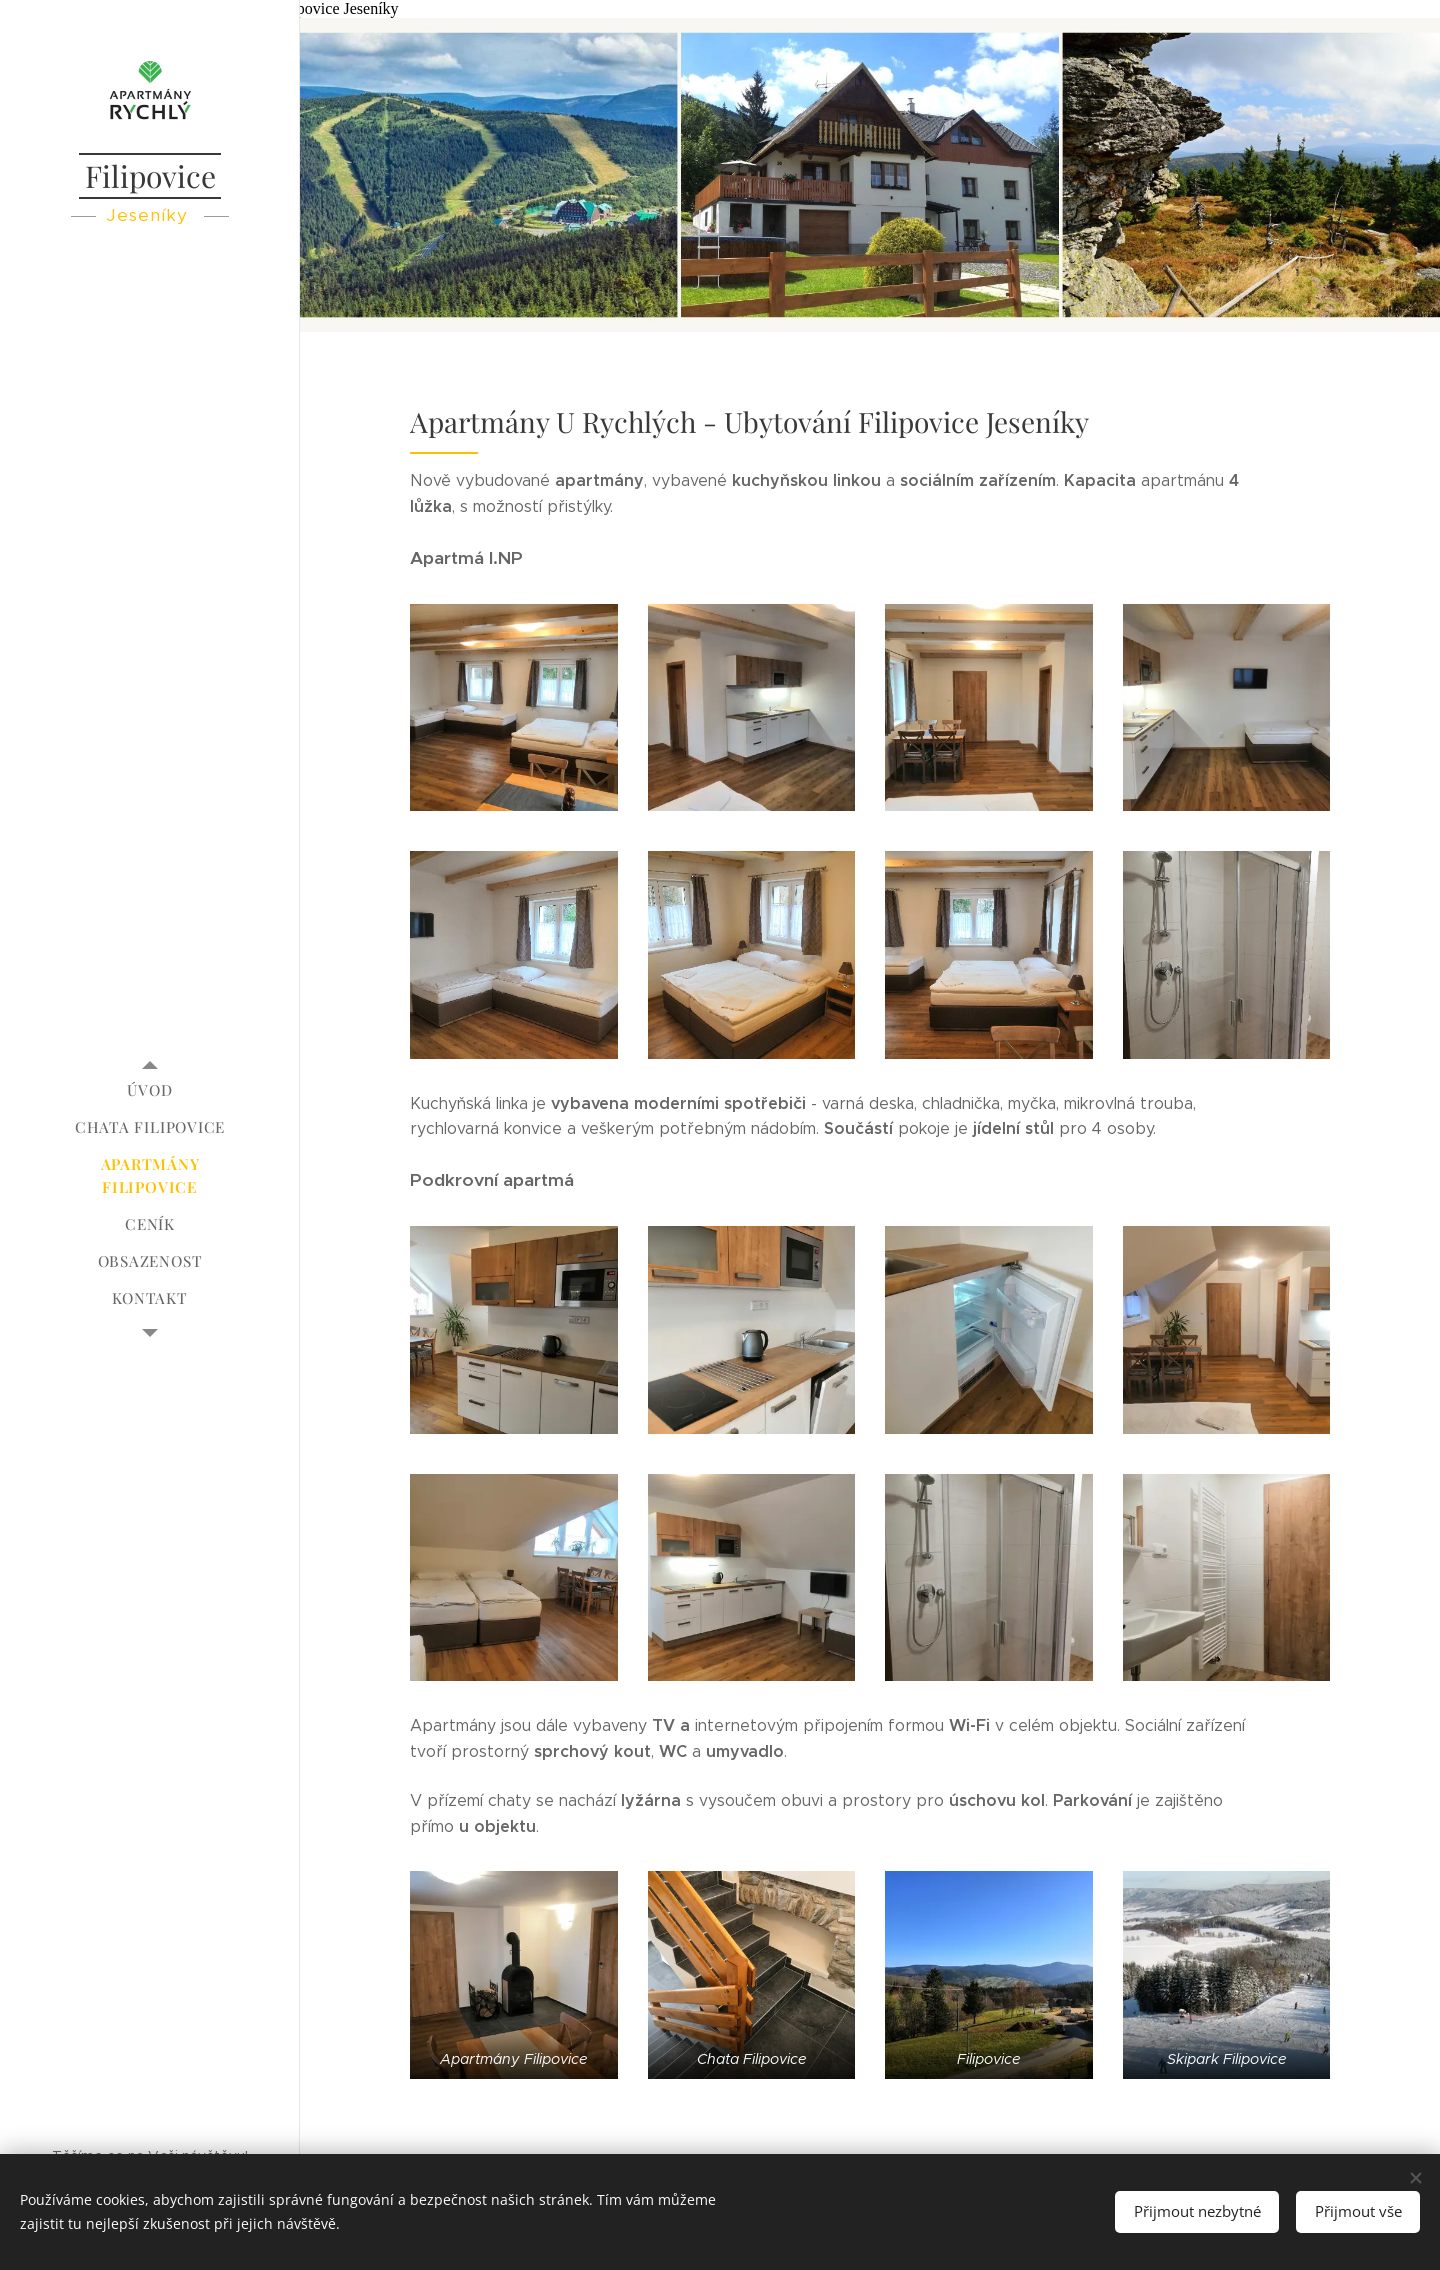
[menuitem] (150, 1090)
